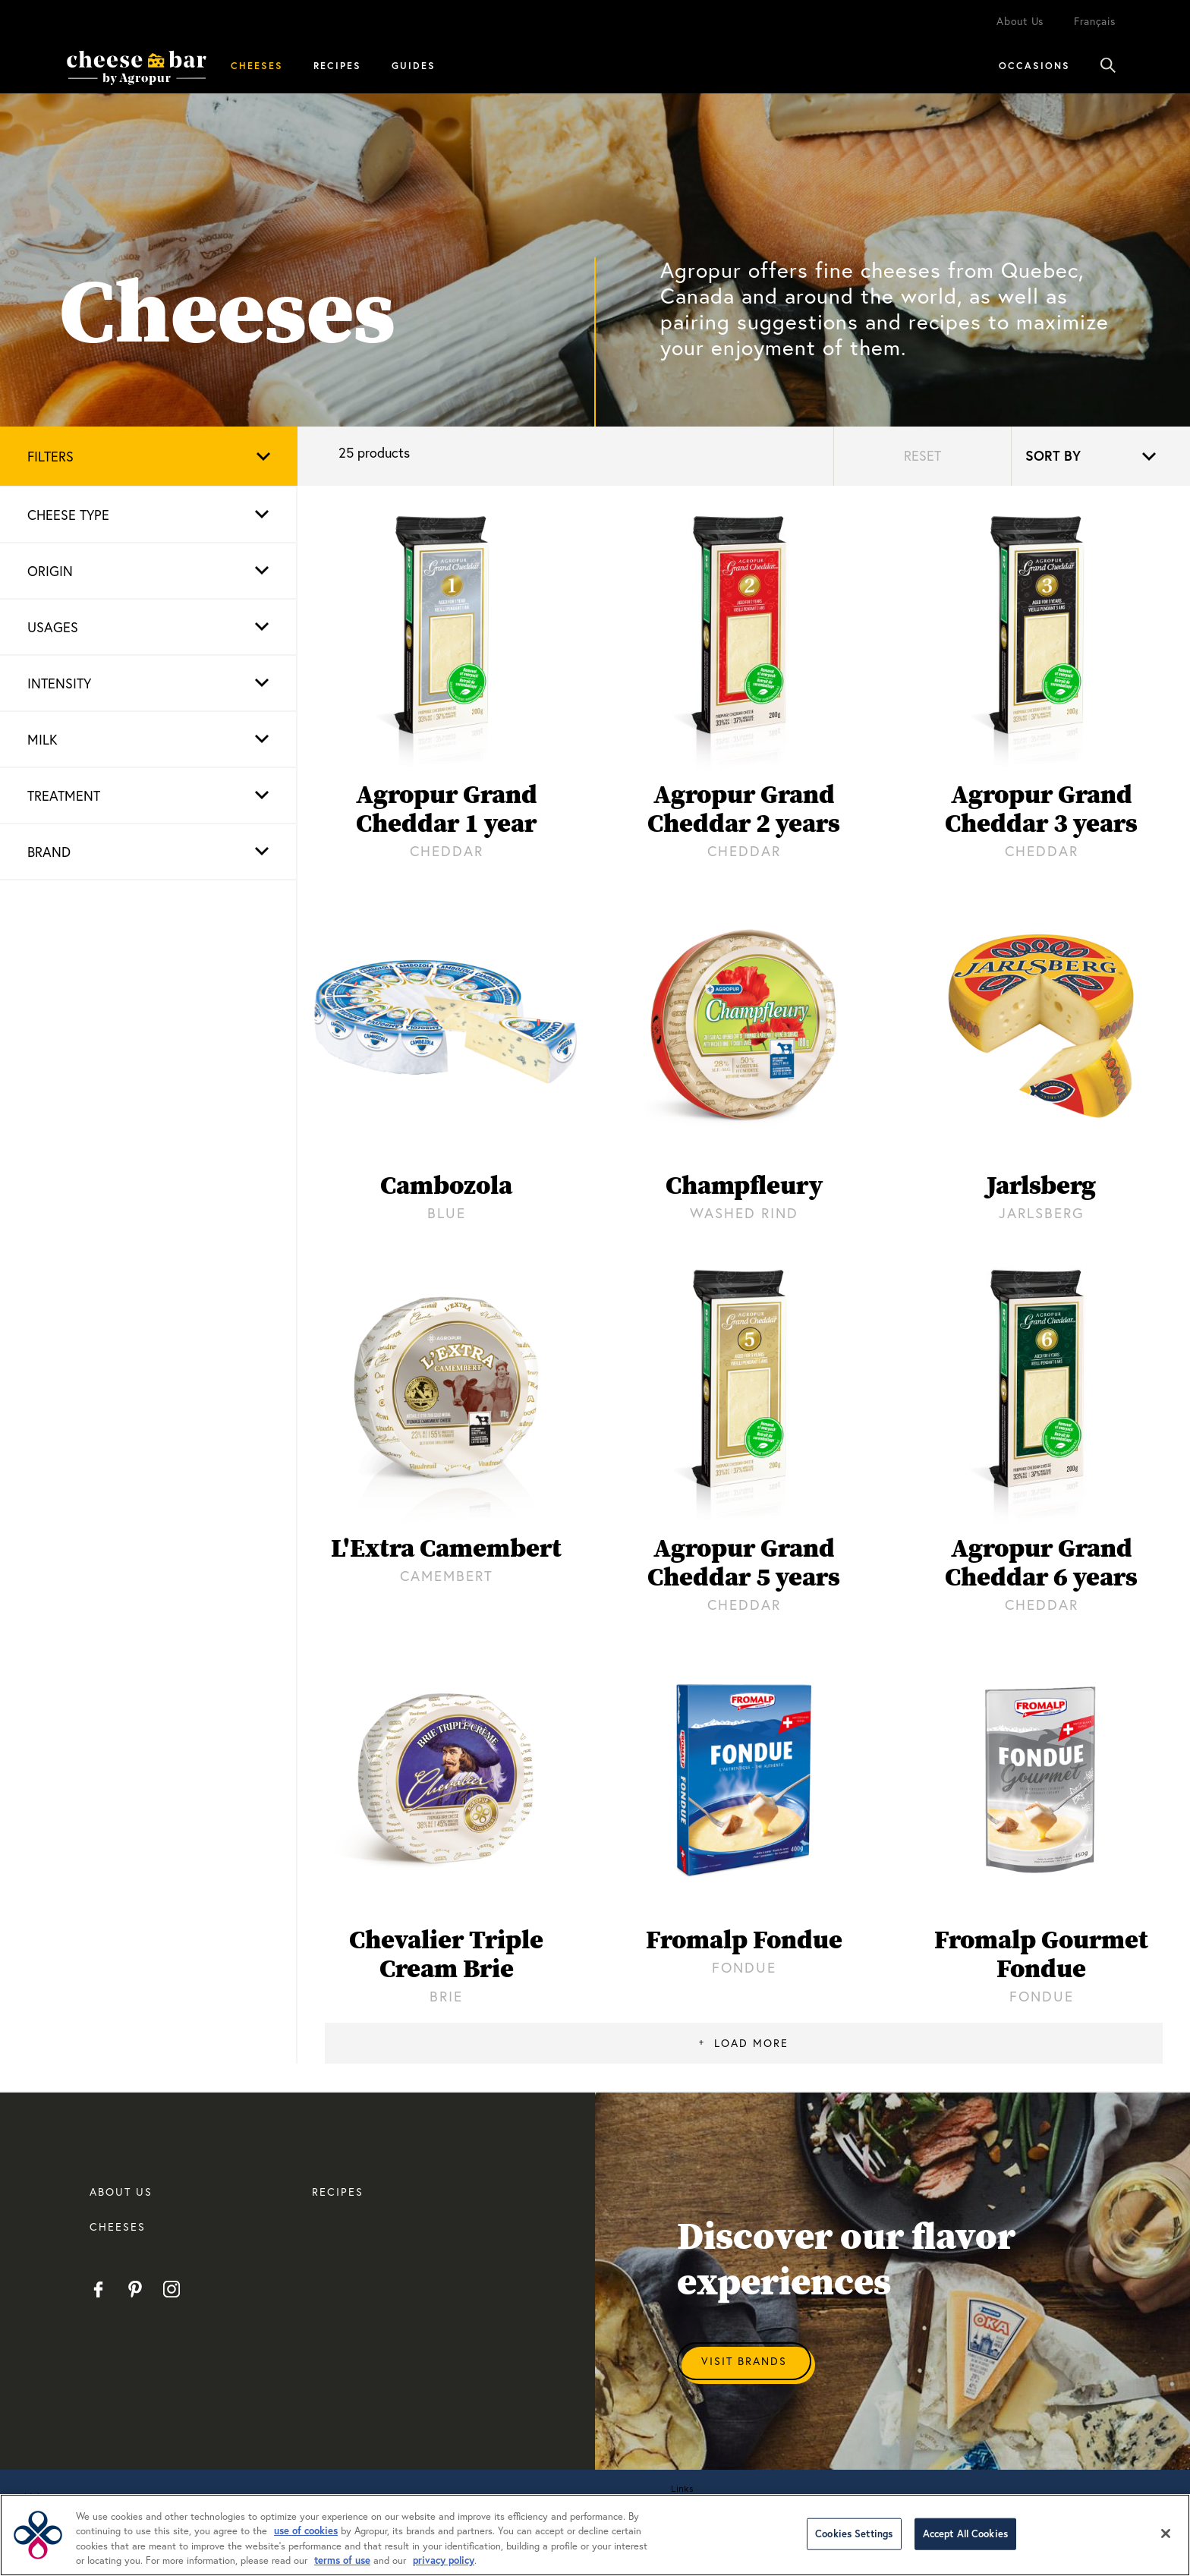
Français (1095, 21)
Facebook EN (98, 2289)
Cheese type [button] (68, 514)
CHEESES (118, 2226)
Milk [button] (42, 739)
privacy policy (443, 2560)
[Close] (1165, 2533)
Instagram (171, 2289)
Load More (751, 2043)
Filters (50, 456)
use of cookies (306, 2530)
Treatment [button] (63, 795)
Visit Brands (744, 2361)
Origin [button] (50, 571)
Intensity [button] (59, 683)
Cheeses (257, 65)
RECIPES (338, 2191)
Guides (414, 65)
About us (121, 2191)
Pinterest (134, 2289)
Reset (922, 455)
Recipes (337, 65)
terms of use (342, 2560)
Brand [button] (49, 851)
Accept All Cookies (965, 2533)
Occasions (1034, 65)
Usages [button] (52, 627)
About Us (1020, 21)
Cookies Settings (853, 2533)
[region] (595, 2535)
